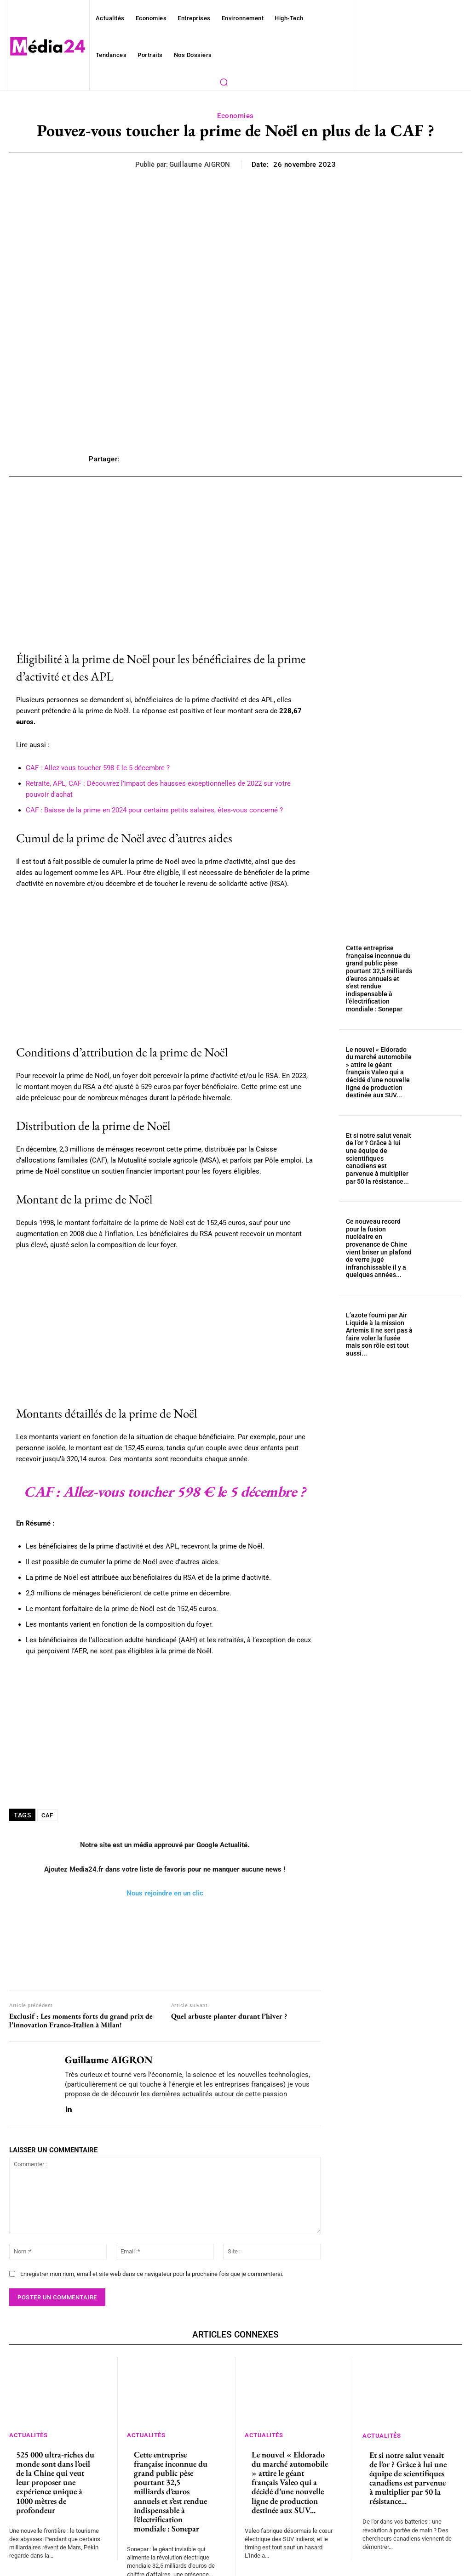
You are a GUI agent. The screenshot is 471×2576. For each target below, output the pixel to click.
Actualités (30, 2424)
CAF (47, 1804)
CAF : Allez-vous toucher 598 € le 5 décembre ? (92, 756)
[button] (223, 82)
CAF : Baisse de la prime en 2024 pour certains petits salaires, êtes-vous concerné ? (141, 799)
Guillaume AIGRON (202, 164)
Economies (235, 116)
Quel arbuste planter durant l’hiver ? (229, 2005)
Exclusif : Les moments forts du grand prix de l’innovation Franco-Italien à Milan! (81, 2010)
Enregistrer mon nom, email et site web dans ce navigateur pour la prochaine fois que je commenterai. (143, 2263)
